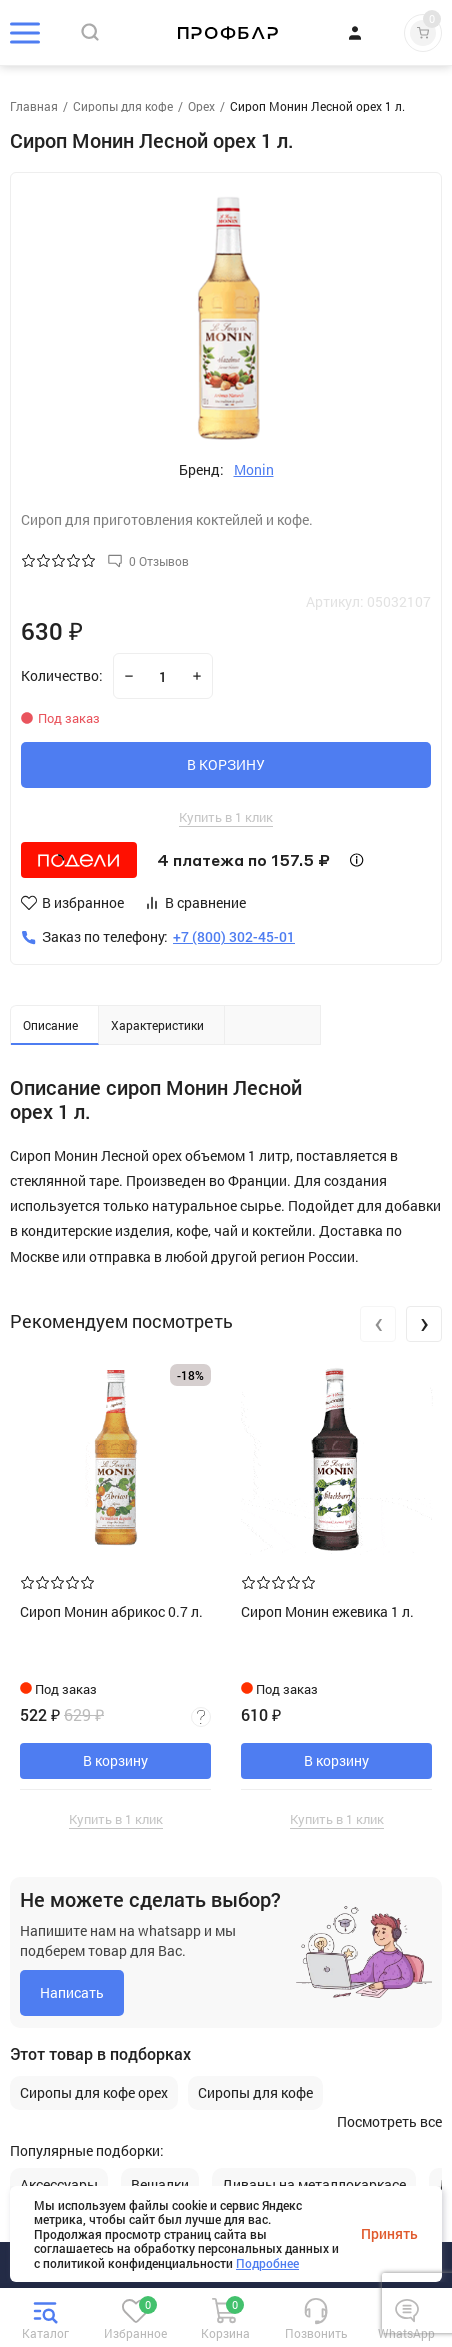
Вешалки (160, 2185)
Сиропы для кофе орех (94, 2093)
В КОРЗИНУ (226, 764)
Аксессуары (59, 2185)
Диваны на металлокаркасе (314, 2185)
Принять (389, 2234)
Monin (254, 470)
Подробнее (267, 2263)
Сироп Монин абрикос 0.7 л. (111, 1611)
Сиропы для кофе (255, 2093)
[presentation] (378, 1324)
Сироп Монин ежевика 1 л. (327, 1611)
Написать (72, 1992)
